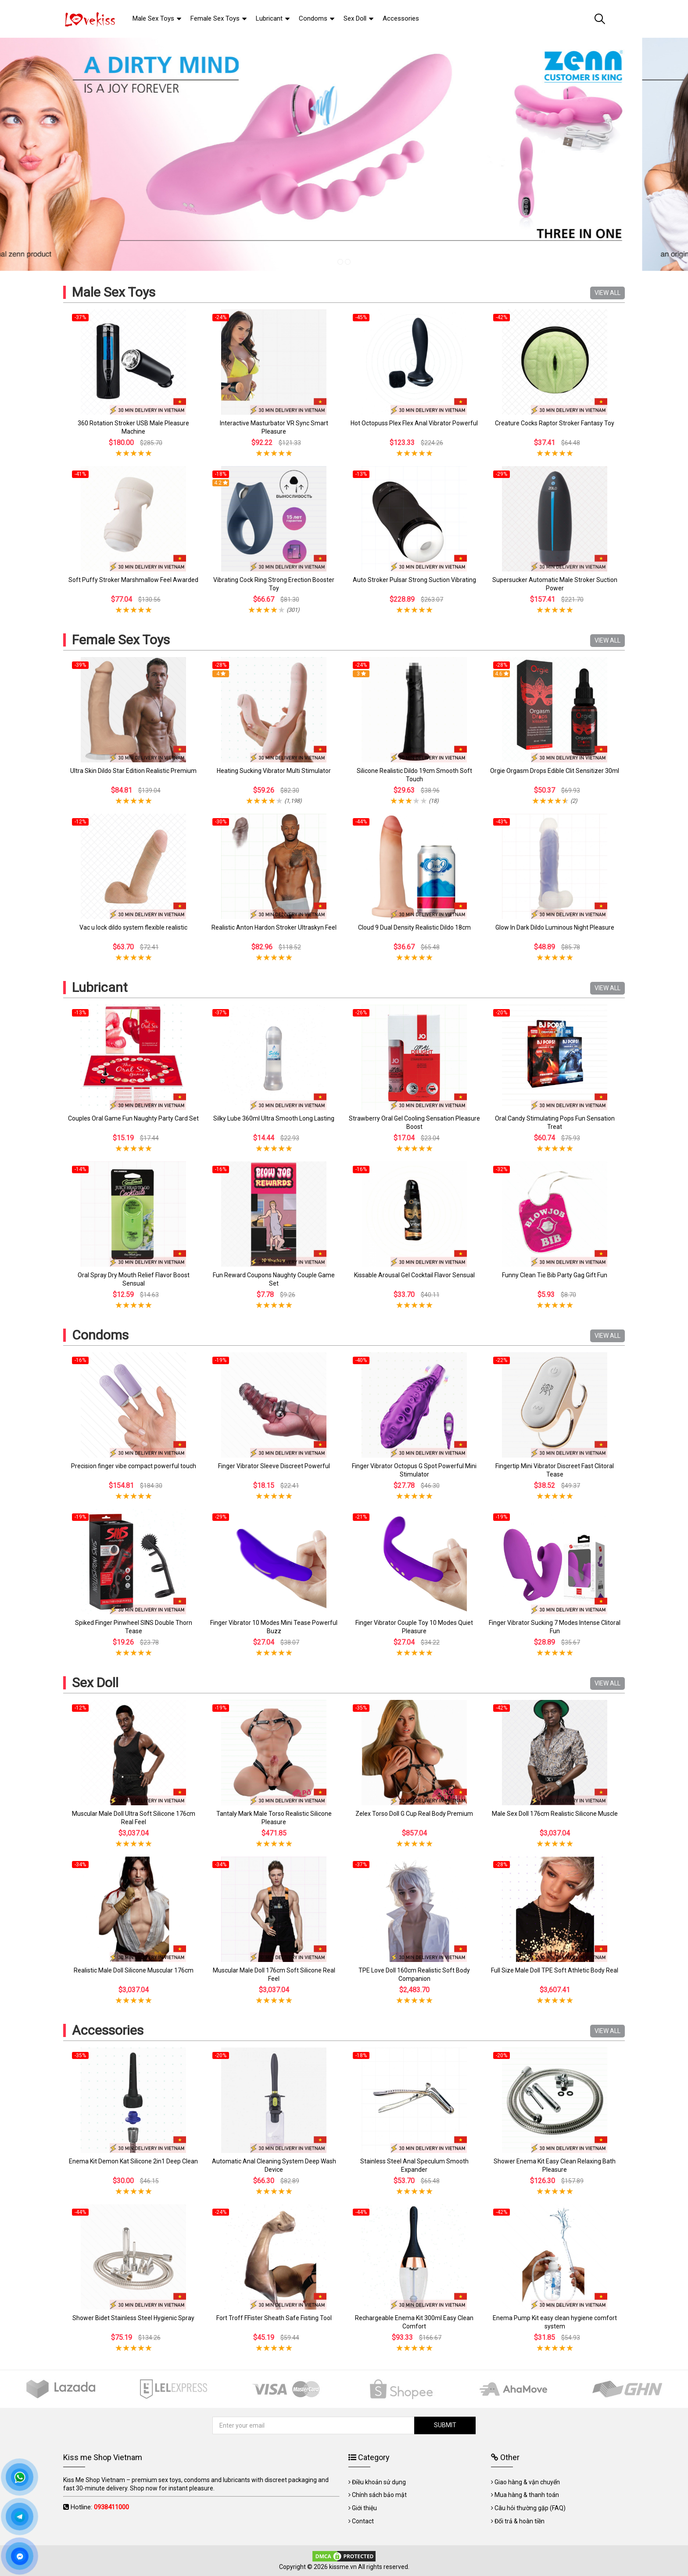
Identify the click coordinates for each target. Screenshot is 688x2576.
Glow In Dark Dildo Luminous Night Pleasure (554, 927)
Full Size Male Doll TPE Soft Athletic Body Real (554, 1970)
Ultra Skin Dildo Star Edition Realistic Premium (133, 770)
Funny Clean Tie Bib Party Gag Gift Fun (554, 1275)
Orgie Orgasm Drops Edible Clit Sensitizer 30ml (554, 770)
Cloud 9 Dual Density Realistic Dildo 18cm (414, 927)
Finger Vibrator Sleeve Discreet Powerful (274, 1465)
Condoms (100, 1335)
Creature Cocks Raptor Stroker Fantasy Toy (554, 423)
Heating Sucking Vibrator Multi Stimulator (274, 770)
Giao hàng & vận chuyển (527, 2482)
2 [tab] (348, 262)
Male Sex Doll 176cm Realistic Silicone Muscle (555, 1813)
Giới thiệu (364, 2507)
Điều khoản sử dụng (379, 2482)
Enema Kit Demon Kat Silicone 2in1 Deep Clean (133, 2161)
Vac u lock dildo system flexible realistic (133, 927)
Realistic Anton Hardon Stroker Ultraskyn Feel (274, 927)
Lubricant (100, 987)
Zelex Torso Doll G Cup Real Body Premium (414, 1813)
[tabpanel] (344, 154)
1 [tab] (340, 262)
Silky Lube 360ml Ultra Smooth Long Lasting (273, 1118)
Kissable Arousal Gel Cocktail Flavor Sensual (414, 1275)
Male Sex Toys (113, 292)
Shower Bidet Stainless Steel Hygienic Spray (133, 2317)
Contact (363, 2521)
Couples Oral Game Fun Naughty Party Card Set (133, 1118)
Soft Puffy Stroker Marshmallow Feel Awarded (133, 579)
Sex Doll (95, 1682)
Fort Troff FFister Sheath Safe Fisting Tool (274, 2317)
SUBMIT (441, 2425)
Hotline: (100, 2507)
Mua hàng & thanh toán (526, 2494)
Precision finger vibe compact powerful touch (133, 1465)
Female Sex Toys (121, 639)
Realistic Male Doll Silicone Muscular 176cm (134, 1970)
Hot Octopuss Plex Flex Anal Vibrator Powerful (414, 423)
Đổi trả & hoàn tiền (519, 2521)
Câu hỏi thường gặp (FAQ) (530, 2507)
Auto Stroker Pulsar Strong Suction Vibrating (414, 579)
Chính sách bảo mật (379, 2494)
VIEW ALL (607, 292)
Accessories (107, 2030)
